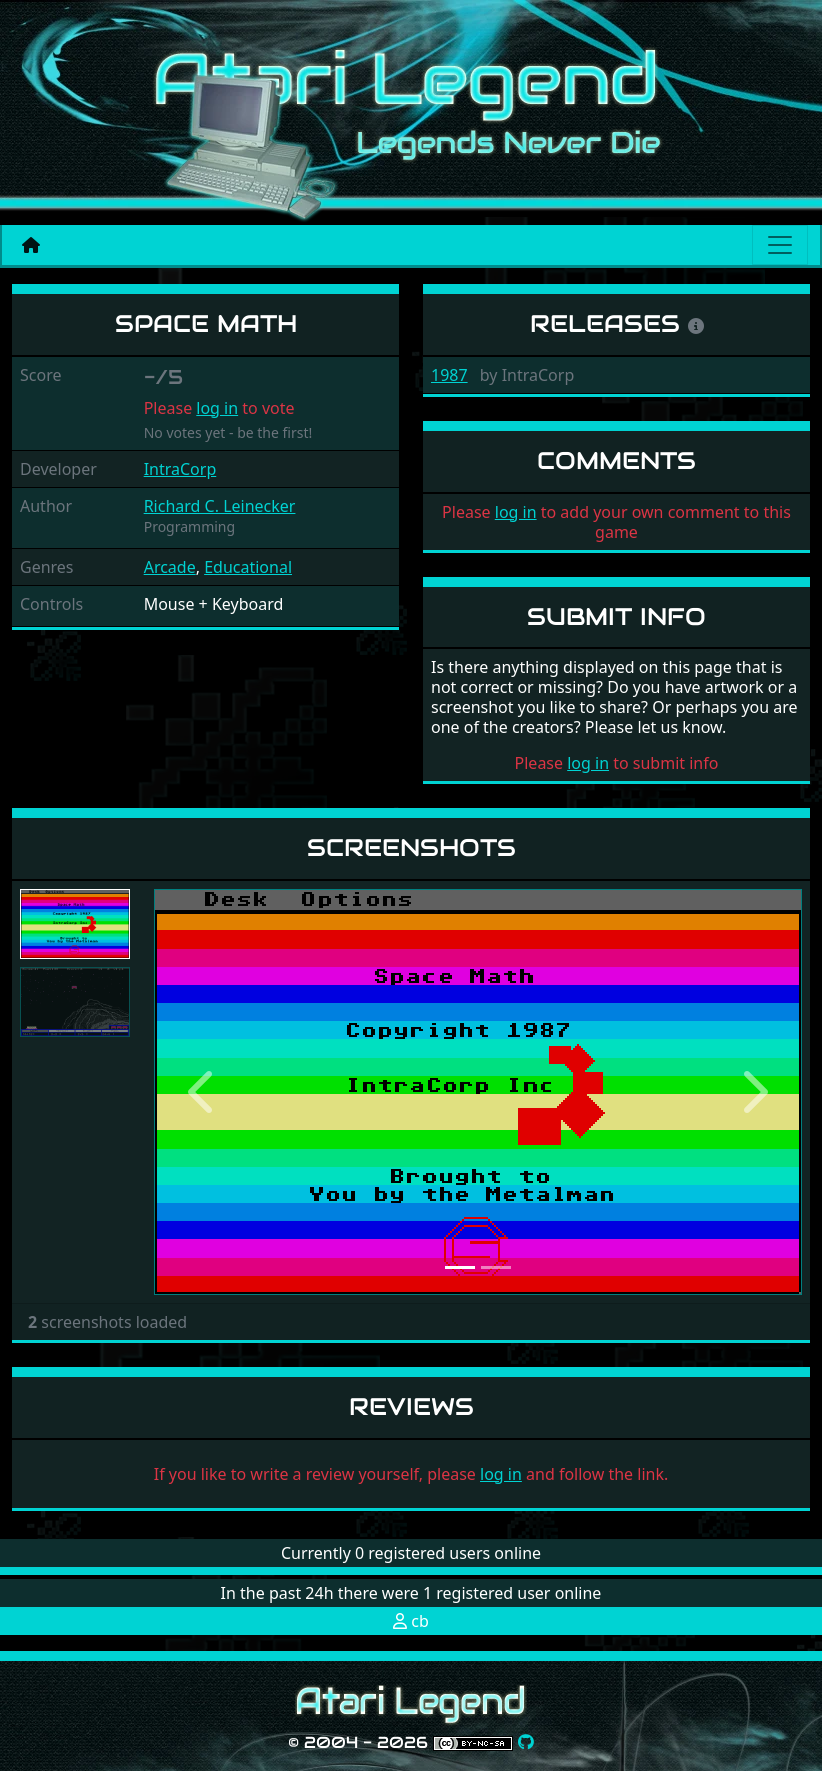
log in (217, 408)
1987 (449, 375)
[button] (202, 1092)
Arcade (170, 567)
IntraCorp (180, 469)
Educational (248, 567)
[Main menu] (780, 245)
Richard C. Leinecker (220, 506)
